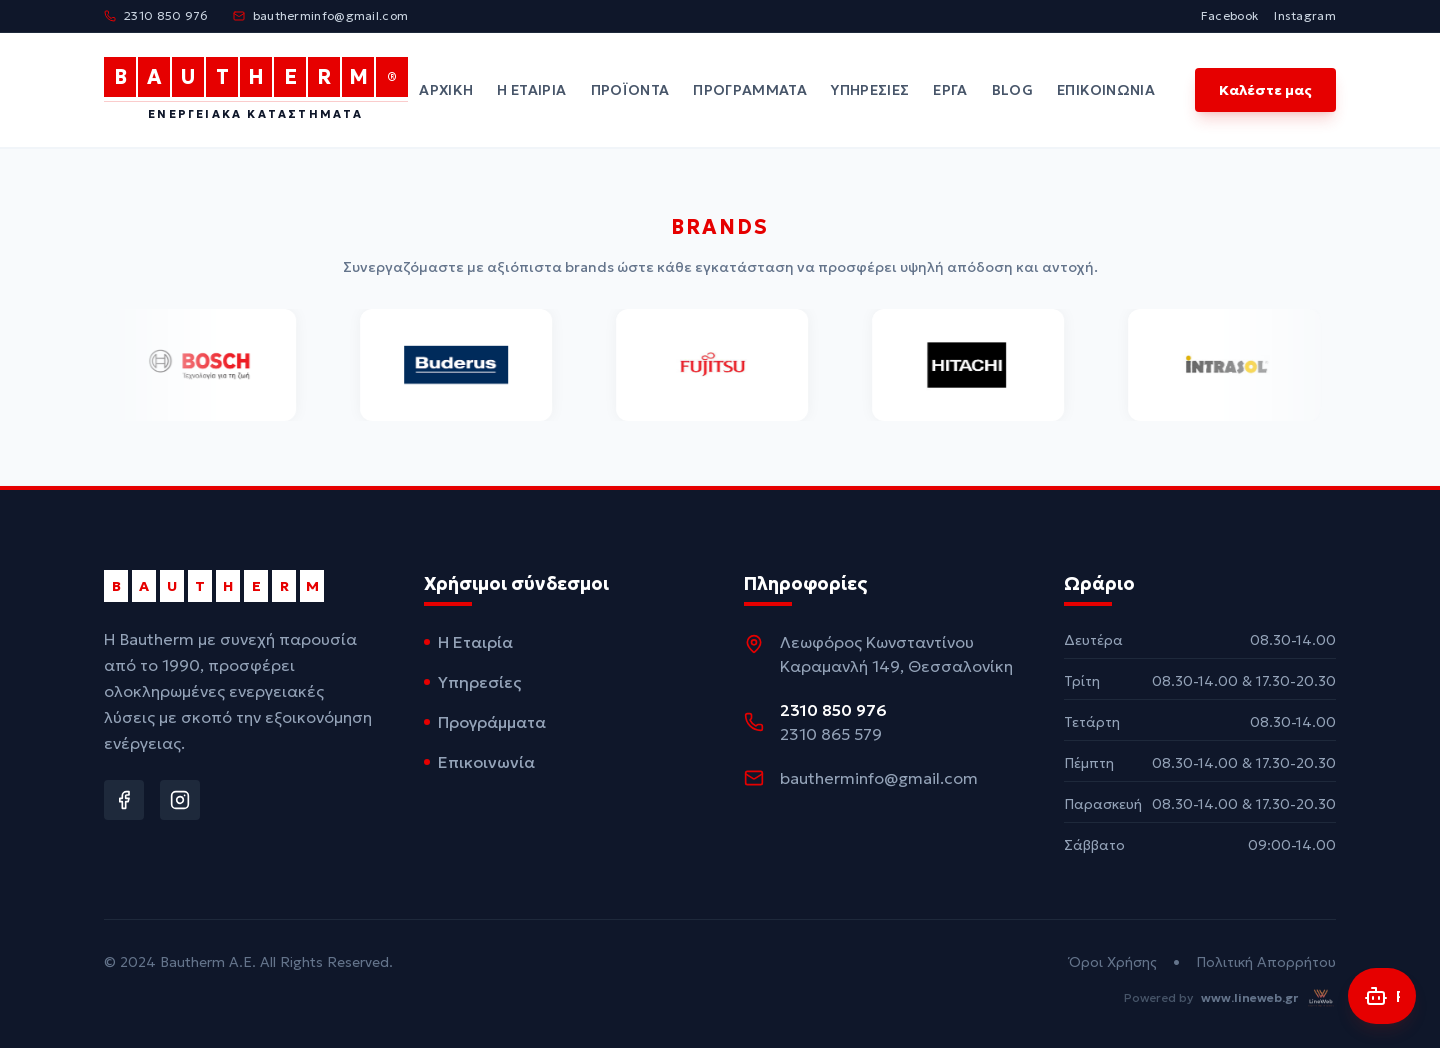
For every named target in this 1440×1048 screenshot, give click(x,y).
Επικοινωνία (1106, 90)
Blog (1012, 90)
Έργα (950, 90)
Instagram (1305, 15)
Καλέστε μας (1265, 90)
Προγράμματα (750, 90)
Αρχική (446, 90)
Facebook (1229, 15)
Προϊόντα (630, 90)
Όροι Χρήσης (1113, 962)
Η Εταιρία (531, 90)
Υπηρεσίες (870, 90)
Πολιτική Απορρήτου (1266, 962)
